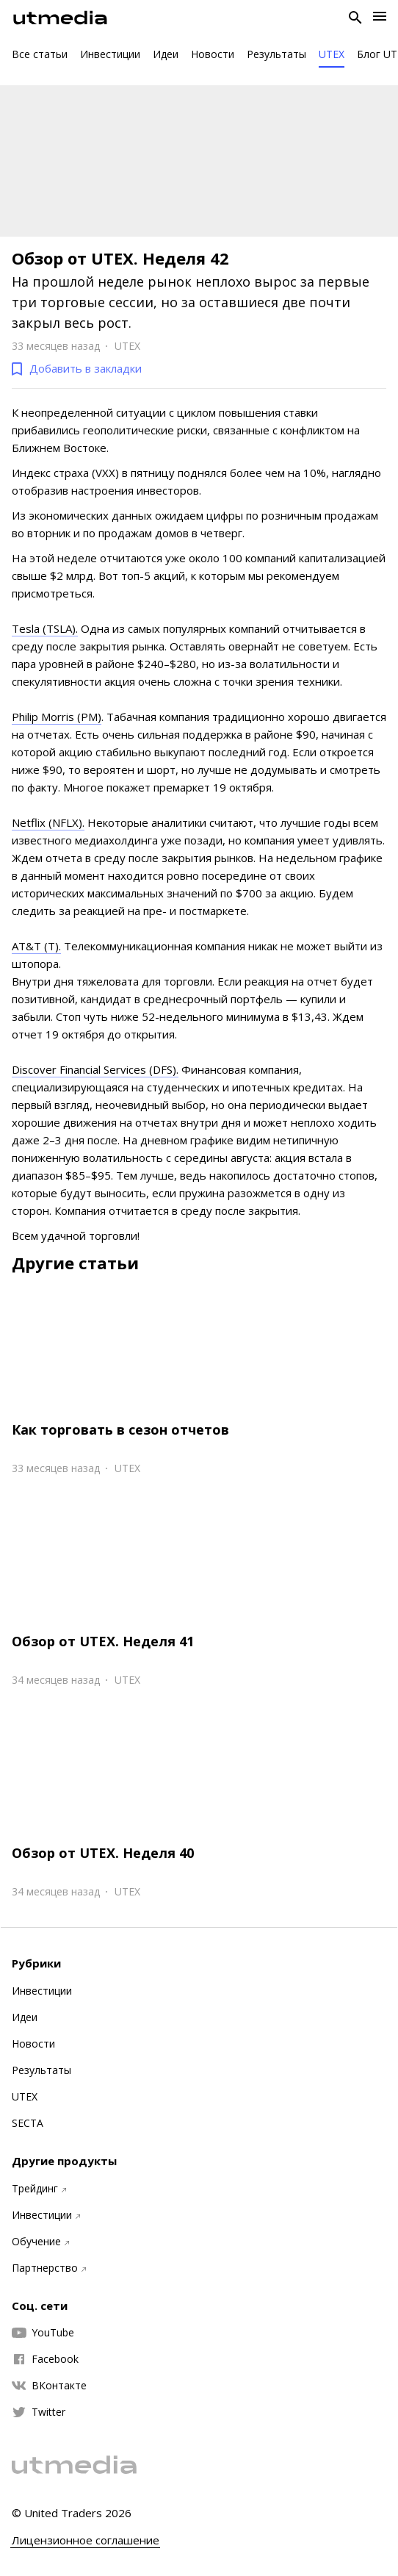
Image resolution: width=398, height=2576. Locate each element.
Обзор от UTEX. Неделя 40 (103, 1853)
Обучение (40, 2241)
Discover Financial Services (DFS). (95, 1069)
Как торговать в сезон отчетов (120, 1429)
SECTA (27, 2123)
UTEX (331, 54)
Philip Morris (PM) (56, 716)
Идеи (165, 54)
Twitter (38, 2412)
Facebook (45, 2359)
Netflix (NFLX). (48, 822)
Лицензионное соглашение (85, 2540)
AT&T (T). (36, 946)
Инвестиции (110, 54)
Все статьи (40, 54)
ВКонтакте (49, 2386)
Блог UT (377, 54)
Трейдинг (39, 2189)
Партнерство (49, 2268)
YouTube (43, 2333)
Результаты (276, 54)
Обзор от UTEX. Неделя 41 (103, 1641)
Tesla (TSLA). (45, 628)
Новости (212, 54)
